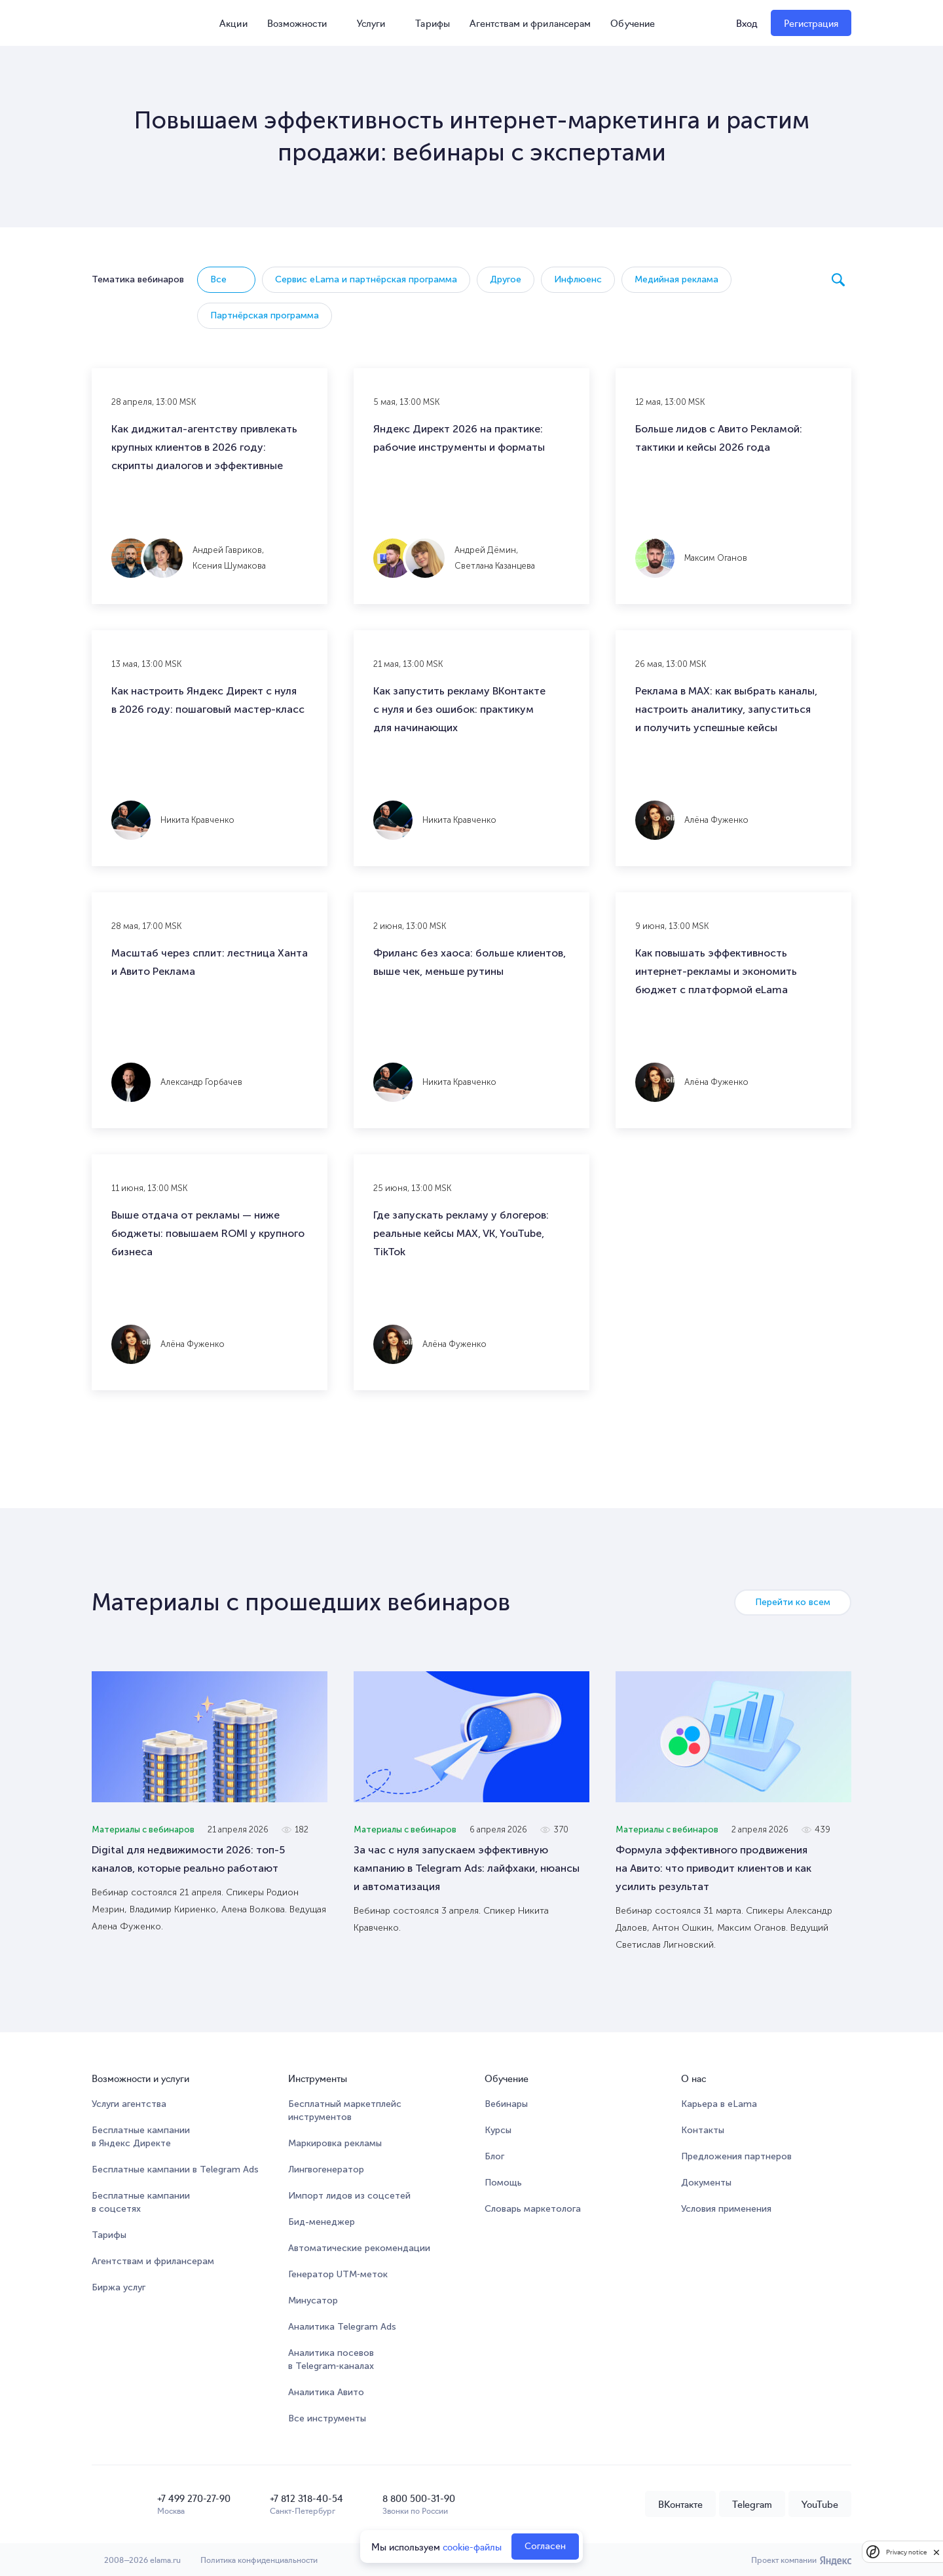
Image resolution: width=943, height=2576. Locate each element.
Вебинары (506, 2104)
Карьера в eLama (719, 2104)
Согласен (545, 2546)
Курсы (498, 2130)
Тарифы (432, 22)
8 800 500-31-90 (418, 2498)
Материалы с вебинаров (143, 1829)
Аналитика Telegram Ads (342, 2326)
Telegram (752, 2503)
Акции (228, 22)
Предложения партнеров (736, 2156)
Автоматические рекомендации (359, 2248)
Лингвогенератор (326, 2169)
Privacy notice (906, 2552)
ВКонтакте (680, 2503)
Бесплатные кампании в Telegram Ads (175, 2169)
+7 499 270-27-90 (194, 2498)
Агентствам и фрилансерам (530, 22)
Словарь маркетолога (533, 2208)
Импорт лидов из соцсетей (349, 2195)
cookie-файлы (472, 2546)
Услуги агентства (129, 2104)
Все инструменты (327, 2418)
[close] (936, 2552)
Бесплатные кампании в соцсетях (141, 2202)
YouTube (820, 2503)
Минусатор (313, 2300)
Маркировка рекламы (335, 2143)
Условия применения (726, 2208)
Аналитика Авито (326, 2392)
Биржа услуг (118, 2287)
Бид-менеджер (321, 2221)
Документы (706, 2182)
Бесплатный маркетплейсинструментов (344, 2110)
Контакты (702, 2130)
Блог (494, 2156)
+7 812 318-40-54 (306, 2498)
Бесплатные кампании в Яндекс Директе (141, 2137)
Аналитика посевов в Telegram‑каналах (331, 2359)
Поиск (838, 280)
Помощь (503, 2182)
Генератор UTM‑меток (338, 2274)
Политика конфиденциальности (259, 2559)
